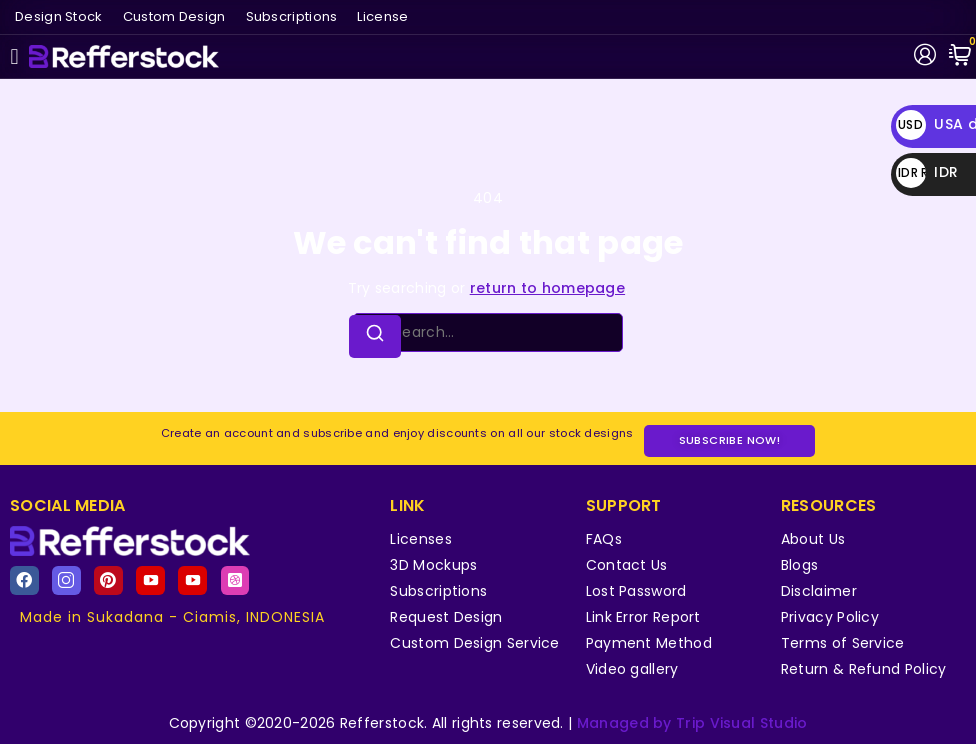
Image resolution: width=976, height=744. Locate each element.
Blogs (800, 565)
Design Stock (59, 16)
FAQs (604, 539)
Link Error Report (643, 617)
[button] (14, 56)
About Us (813, 539)
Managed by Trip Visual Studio (692, 723)
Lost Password (636, 591)
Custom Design (174, 16)
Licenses (420, 539)
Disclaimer (819, 591)
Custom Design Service (474, 643)
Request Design (446, 617)
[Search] (375, 336)
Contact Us (627, 565)
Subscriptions (292, 16)
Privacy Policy (830, 617)
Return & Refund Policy (864, 669)
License (382, 16)
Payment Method (649, 643)
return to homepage (547, 288)
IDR (927, 172)
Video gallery (632, 669)
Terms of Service (843, 643)
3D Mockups (433, 565)
